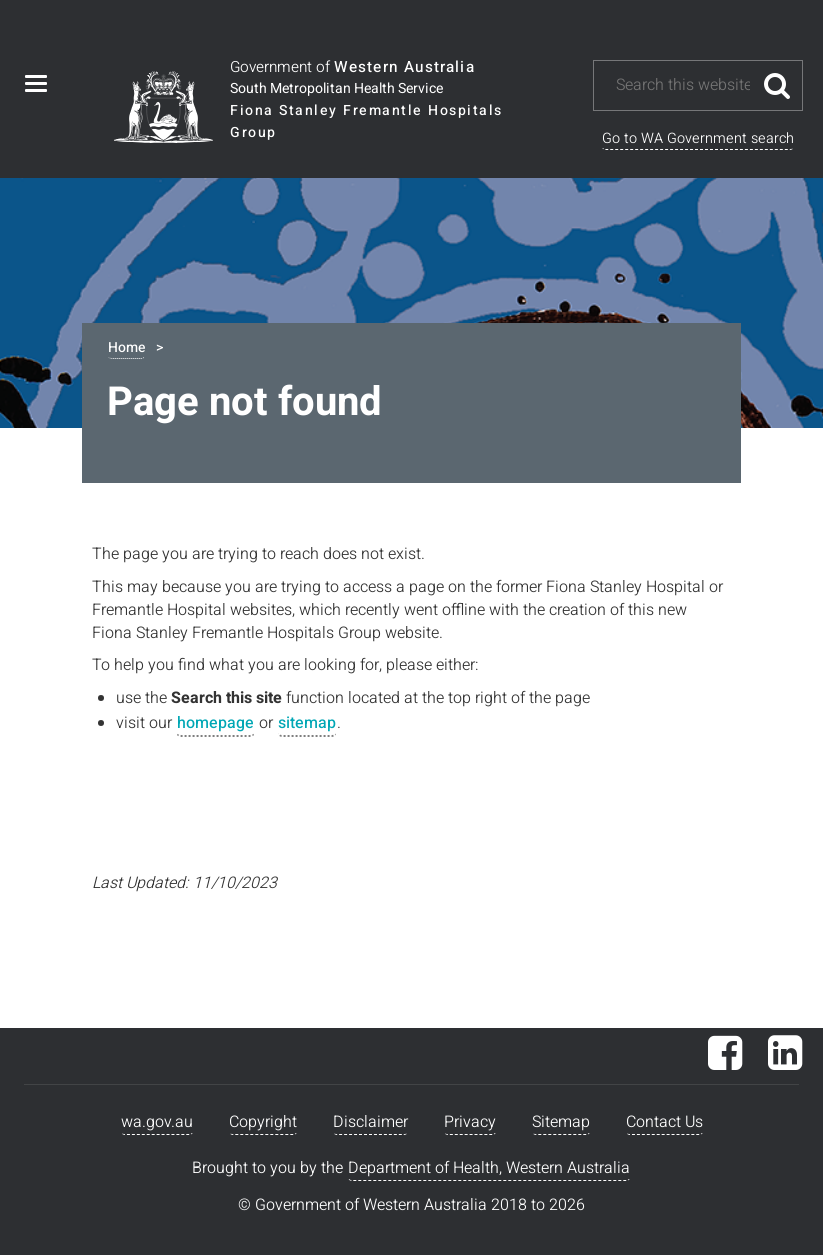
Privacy (470, 1122)
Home (126, 347)
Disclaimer (370, 1122)
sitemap (307, 723)
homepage (215, 723)
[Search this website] (683, 85)
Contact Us (664, 1122)
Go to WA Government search (698, 138)
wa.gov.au (157, 1122)
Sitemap (561, 1122)
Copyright (263, 1122)
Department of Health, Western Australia (489, 1168)
